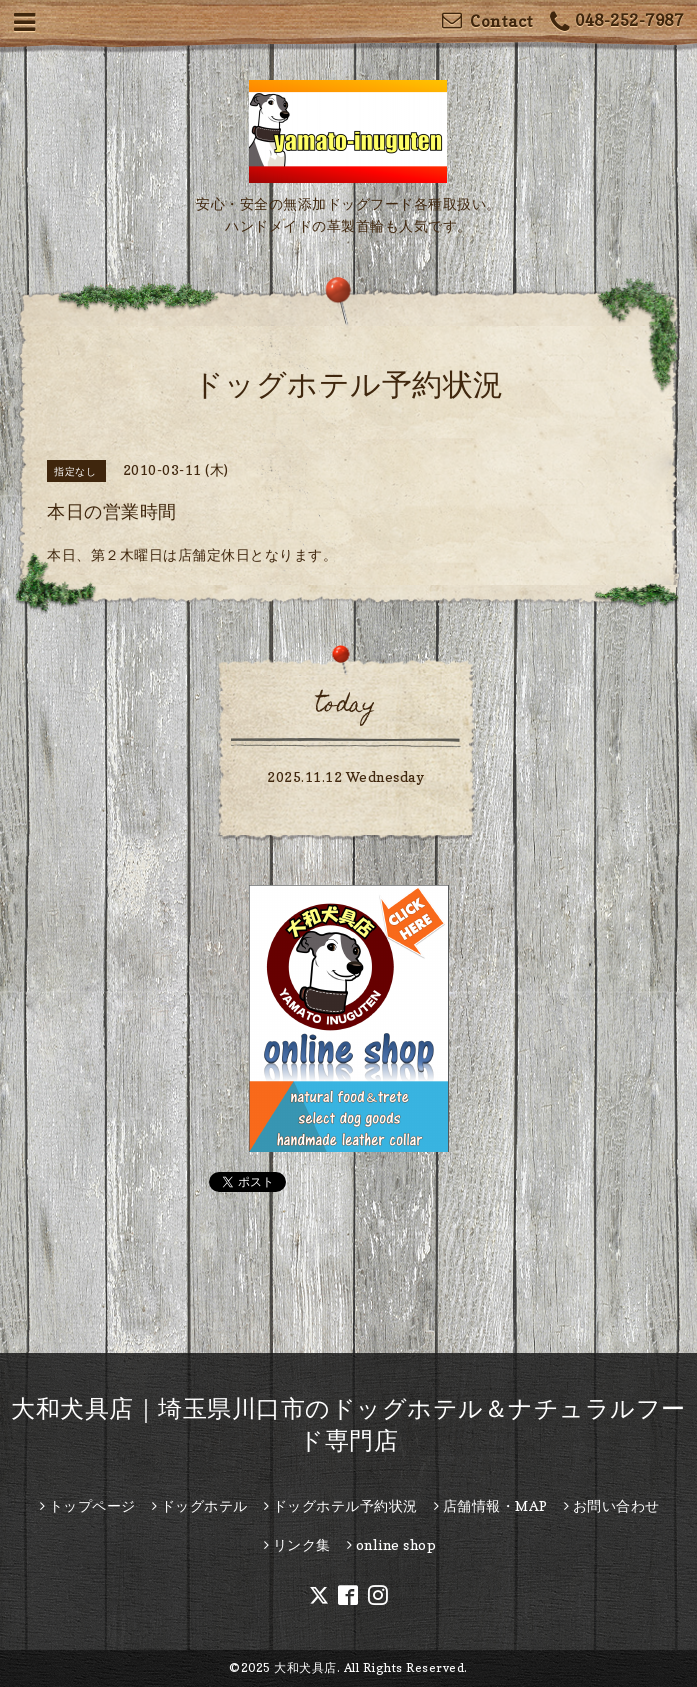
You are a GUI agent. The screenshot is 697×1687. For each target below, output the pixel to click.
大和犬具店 (305, 1667)
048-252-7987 (617, 22)
